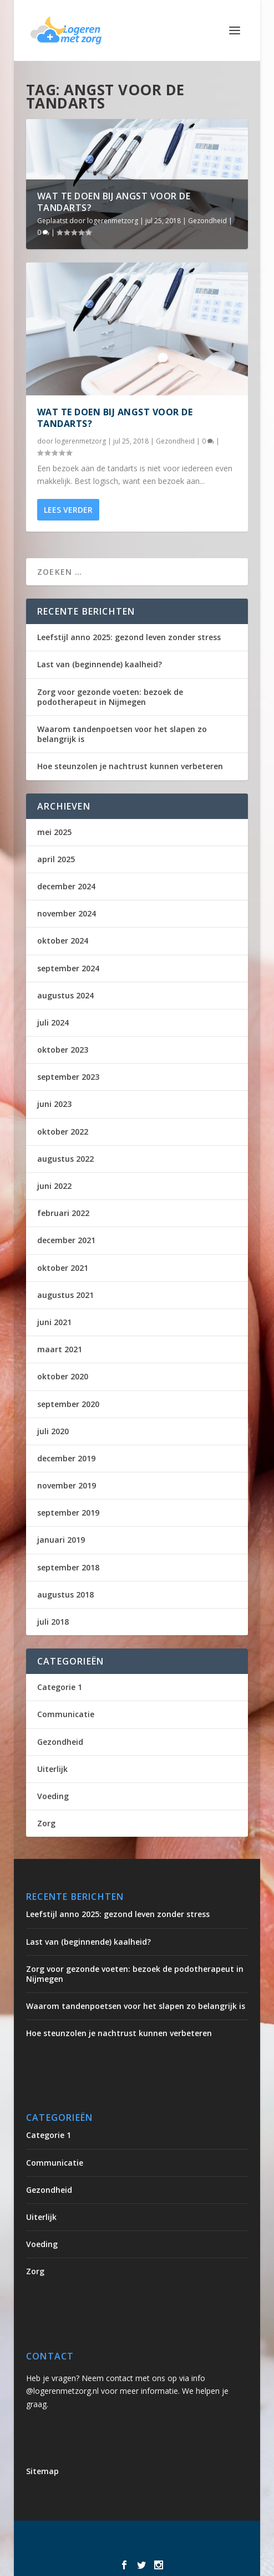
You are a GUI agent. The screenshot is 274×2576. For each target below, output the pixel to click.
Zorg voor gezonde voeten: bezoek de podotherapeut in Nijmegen (110, 697)
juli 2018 (53, 1621)
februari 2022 (63, 1213)
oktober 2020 (62, 1376)
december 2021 (66, 1240)
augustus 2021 (65, 1295)
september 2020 (68, 1404)
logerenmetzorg (112, 220)
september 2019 (68, 1512)
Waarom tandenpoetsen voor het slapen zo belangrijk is (122, 734)
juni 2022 (54, 1186)
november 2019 (66, 1485)
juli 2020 (53, 1431)
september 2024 (68, 968)
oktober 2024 (62, 940)
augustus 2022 (65, 1158)
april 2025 (56, 859)
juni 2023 (54, 1104)
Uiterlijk (52, 1769)
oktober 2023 (62, 1049)
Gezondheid (207, 220)
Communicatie (65, 1714)
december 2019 (66, 1458)
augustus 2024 (65, 995)
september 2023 (68, 1076)
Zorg (46, 1823)
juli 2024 (53, 1022)
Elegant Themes (122, 2536)
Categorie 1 (59, 1687)
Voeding (53, 1796)
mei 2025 (54, 832)
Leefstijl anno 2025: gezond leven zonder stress (129, 637)
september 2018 (68, 1567)
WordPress (137, 2548)
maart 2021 (59, 1349)
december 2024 (66, 886)
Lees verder (68, 509)
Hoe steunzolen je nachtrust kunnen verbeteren (130, 766)
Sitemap (42, 2471)
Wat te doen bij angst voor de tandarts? (114, 202)
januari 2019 (61, 1539)
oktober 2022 (62, 1131)
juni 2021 (54, 1322)
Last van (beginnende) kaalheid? (99, 664)
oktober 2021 (62, 1268)
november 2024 (66, 913)
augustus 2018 (65, 1594)
